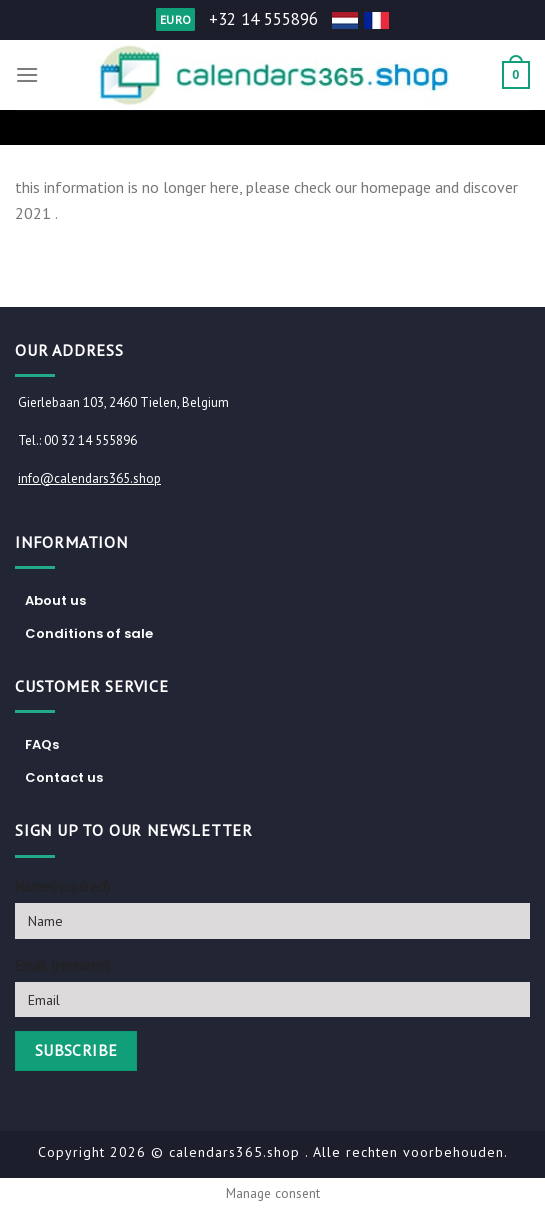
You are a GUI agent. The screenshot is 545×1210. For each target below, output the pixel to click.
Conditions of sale (89, 633)
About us (55, 600)
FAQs (42, 744)
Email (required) (63, 965)
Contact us (64, 777)
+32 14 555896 (263, 19)
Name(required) (62, 886)
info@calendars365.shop (89, 478)
